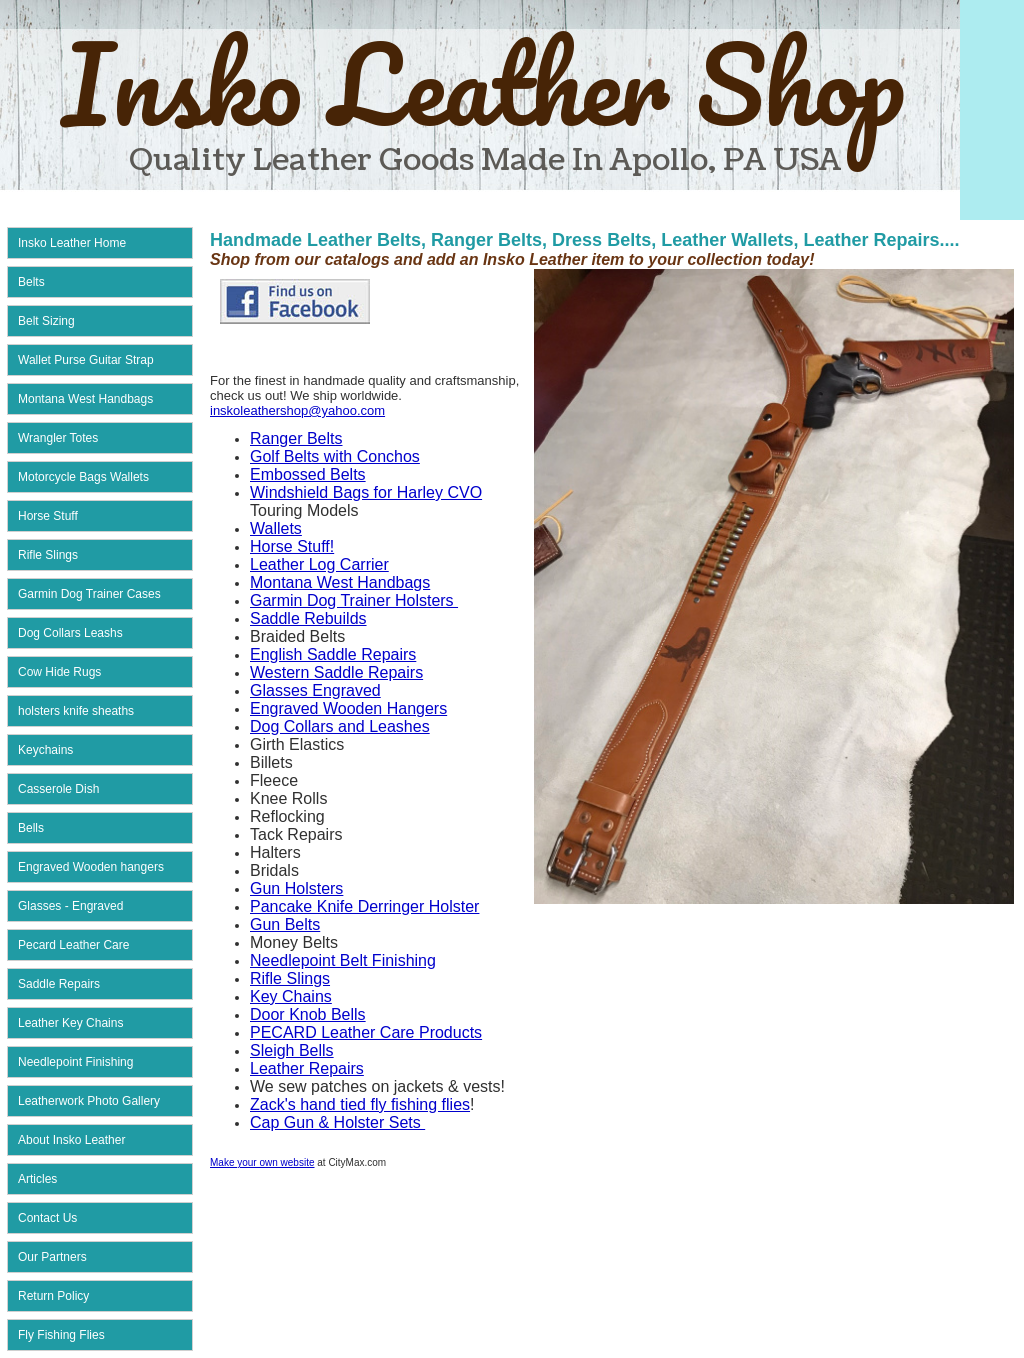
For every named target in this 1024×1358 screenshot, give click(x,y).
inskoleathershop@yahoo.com (297, 410)
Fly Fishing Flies (61, 1335)
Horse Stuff (48, 516)
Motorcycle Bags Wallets (83, 477)
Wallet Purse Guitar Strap (86, 360)
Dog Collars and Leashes (340, 726)
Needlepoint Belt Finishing (343, 960)
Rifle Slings (48, 555)
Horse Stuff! (292, 546)
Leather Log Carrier (319, 564)
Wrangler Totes (58, 438)
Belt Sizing (46, 321)
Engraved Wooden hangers (91, 867)
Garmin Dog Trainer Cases (89, 594)
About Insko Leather (71, 1140)
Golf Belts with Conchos (335, 456)
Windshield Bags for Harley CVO (366, 492)
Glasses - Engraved (70, 906)
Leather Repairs (307, 1068)
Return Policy (53, 1296)
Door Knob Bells (308, 1014)
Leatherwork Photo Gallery (89, 1101)
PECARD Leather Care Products (366, 1032)
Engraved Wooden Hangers (348, 708)
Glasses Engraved (315, 690)
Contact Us (47, 1218)
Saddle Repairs (59, 984)
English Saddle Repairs (333, 654)
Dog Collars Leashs (70, 633)
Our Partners (52, 1257)
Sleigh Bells (292, 1050)
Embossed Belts (308, 474)
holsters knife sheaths (76, 711)
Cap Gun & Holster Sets (337, 1122)
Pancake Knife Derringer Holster (364, 906)
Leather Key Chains (70, 1023)
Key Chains (291, 996)
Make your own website (262, 1162)
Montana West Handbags (85, 399)
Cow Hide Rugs (59, 672)
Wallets (276, 528)
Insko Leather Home (72, 243)
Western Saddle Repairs (336, 672)
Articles (37, 1179)
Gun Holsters (296, 888)
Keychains (45, 750)
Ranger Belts (296, 438)
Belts (31, 282)
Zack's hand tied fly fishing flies (360, 1104)
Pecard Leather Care (73, 945)
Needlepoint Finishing (75, 1062)
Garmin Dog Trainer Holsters (354, 600)
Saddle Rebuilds (308, 618)
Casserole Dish (58, 789)
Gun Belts (285, 924)
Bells (31, 828)
